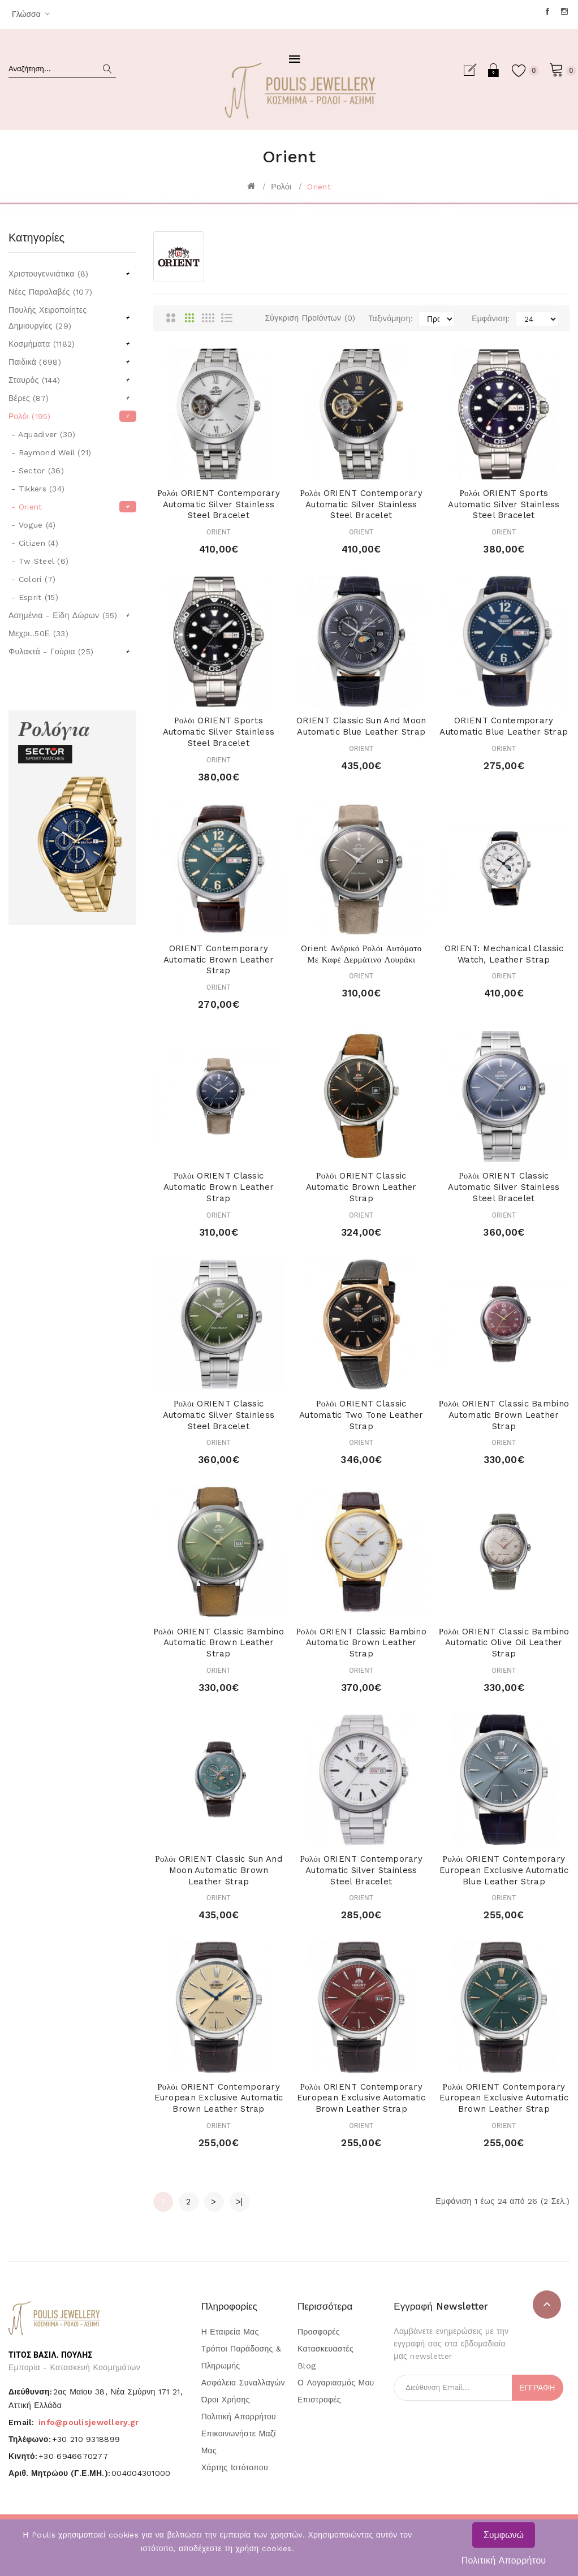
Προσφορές (318, 2331)
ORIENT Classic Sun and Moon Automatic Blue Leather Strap (361, 726)
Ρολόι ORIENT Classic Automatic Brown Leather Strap (218, 1187)
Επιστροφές (319, 2399)
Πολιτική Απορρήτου (503, 2560)
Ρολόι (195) (69, 416)
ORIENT (218, 532)
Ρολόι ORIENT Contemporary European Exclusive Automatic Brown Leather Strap (218, 2098)
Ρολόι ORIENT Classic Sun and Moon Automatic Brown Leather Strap (218, 1870)
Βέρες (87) (69, 398)
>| (239, 2202)
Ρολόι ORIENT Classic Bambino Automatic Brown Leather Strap (504, 1415)
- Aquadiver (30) (42, 434)
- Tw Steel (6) (38, 561)
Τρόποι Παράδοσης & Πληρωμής (241, 2357)
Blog (306, 2365)
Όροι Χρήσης (225, 2399)
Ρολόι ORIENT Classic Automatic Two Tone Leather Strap (361, 1415)
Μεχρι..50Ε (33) (38, 633)
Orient (319, 186)
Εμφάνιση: (491, 318)
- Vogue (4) (31, 524)
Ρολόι (281, 186)
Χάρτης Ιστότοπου (234, 2467)
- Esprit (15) (33, 597)
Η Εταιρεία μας (230, 2331)
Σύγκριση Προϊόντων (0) (310, 317)
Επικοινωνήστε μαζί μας (238, 2442)
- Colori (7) (32, 579)
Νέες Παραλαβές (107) (50, 291)
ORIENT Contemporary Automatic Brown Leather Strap (218, 959)
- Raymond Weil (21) (50, 452)
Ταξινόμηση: (390, 318)
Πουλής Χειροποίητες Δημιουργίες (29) (69, 317)
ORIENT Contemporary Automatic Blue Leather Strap (503, 726)
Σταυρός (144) (69, 380)
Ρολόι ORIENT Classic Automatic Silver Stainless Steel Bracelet (503, 1187)
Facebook (548, 11)
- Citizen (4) (33, 542)
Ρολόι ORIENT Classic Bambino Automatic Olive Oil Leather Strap (504, 1642)
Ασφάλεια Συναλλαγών (243, 2382)
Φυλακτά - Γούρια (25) (69, 651)
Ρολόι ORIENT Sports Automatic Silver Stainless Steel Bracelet (503, 504)
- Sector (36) (36, 470)
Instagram (565, 11)
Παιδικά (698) (69, 361)
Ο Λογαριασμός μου (335, 2382)
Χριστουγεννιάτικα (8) (69, 273)
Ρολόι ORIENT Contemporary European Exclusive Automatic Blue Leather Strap (503, 1870)
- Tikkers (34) (36, 488)
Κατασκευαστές (325, 2348)
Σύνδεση (494, 70)
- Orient (72, 506)
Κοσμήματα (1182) (69, 343)
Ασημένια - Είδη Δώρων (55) (69, 615)
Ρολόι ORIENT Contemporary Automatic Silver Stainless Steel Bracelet (218, 504)
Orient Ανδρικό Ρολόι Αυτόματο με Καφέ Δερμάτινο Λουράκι (361, 954)
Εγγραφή (474, 70)
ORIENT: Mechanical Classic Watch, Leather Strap (504, 954)
